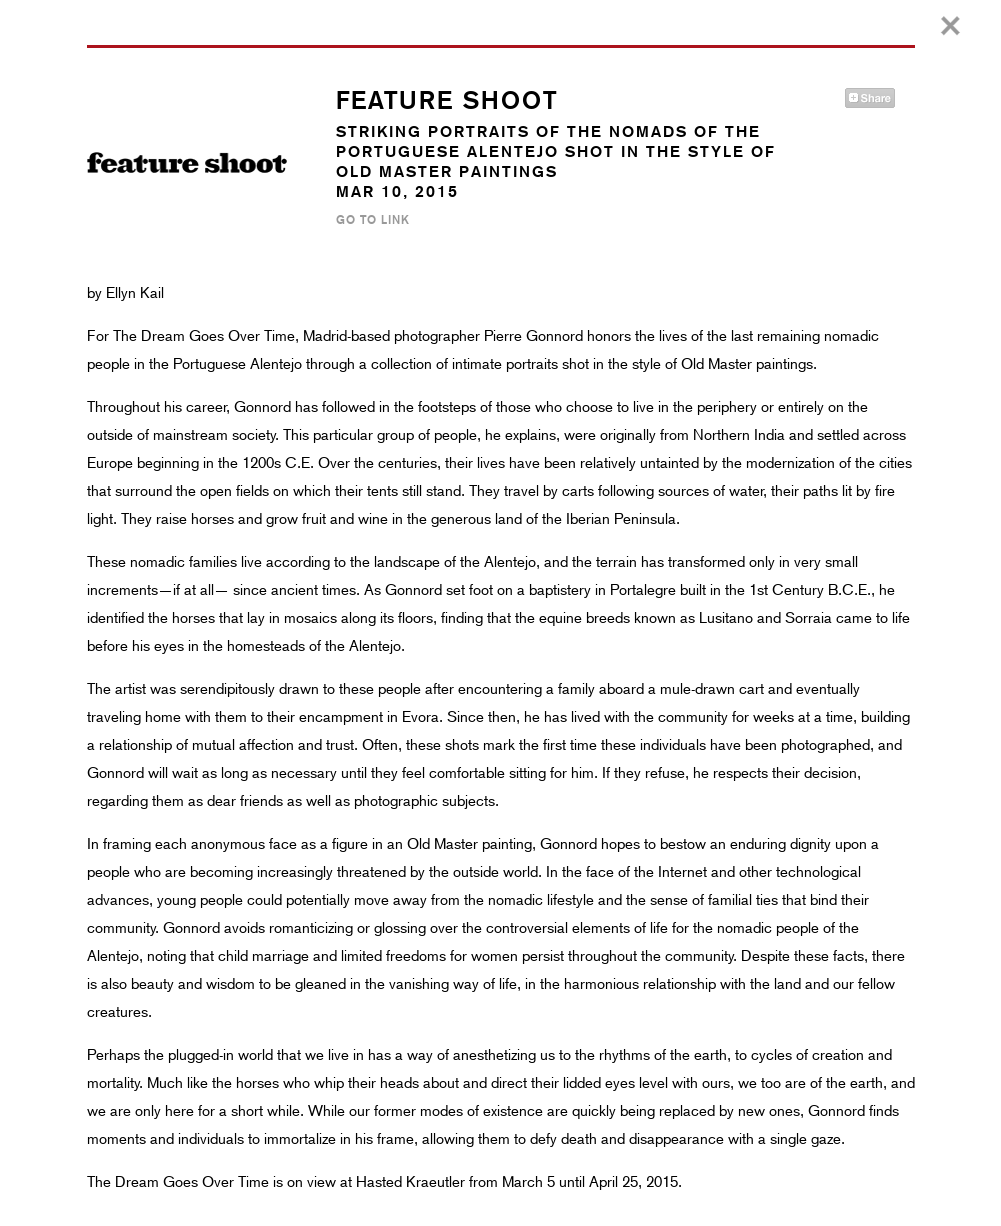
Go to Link (373, 220)
